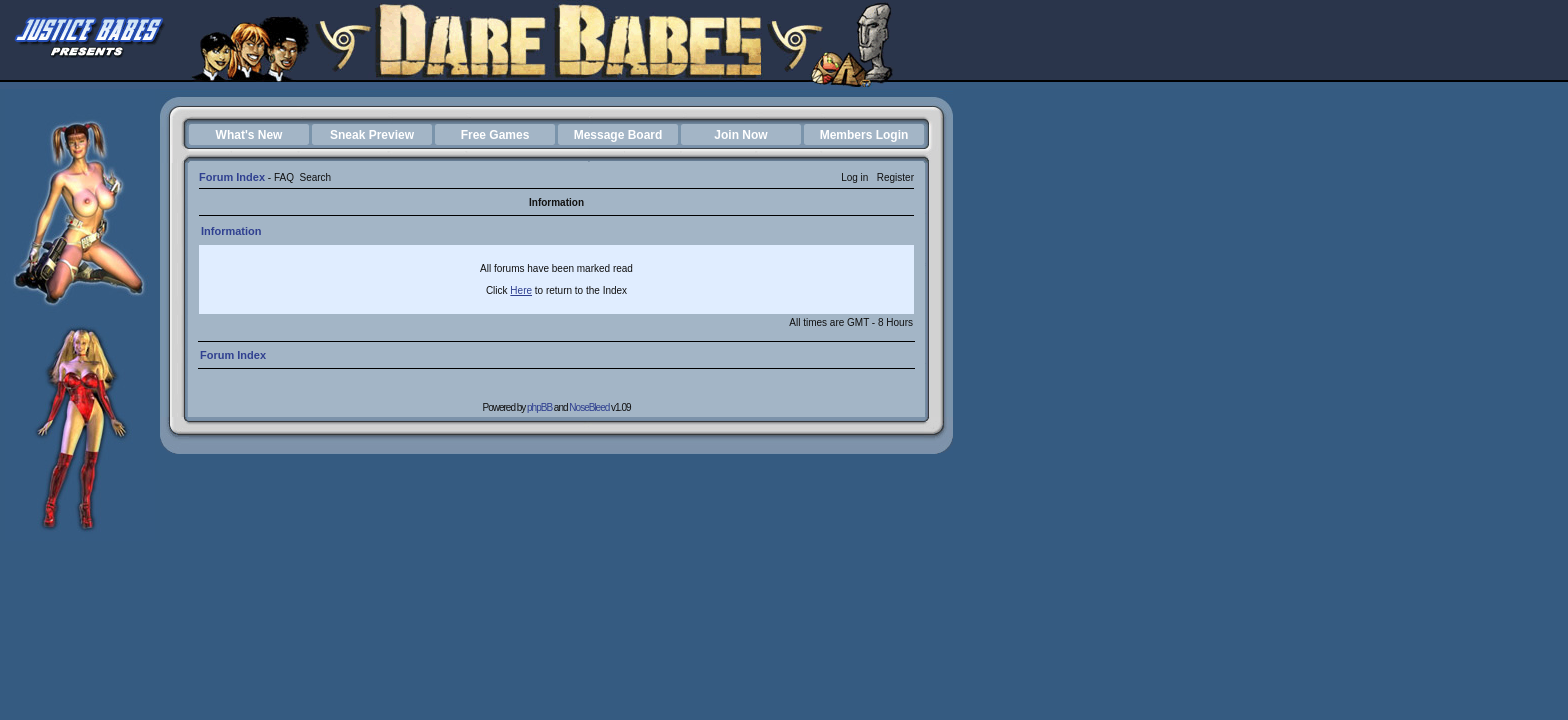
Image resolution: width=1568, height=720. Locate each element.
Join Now (740, 135)
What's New (249, 135)
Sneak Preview (372, 135)
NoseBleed (589, 407)
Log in (854, 177)
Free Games (495, 135)
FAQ (284, 177)
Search (315, 177)
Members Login (864, 135)
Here (521, 290)
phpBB (539, 407)
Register (895, 177)
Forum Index (232, 177)
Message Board (618, 135)
